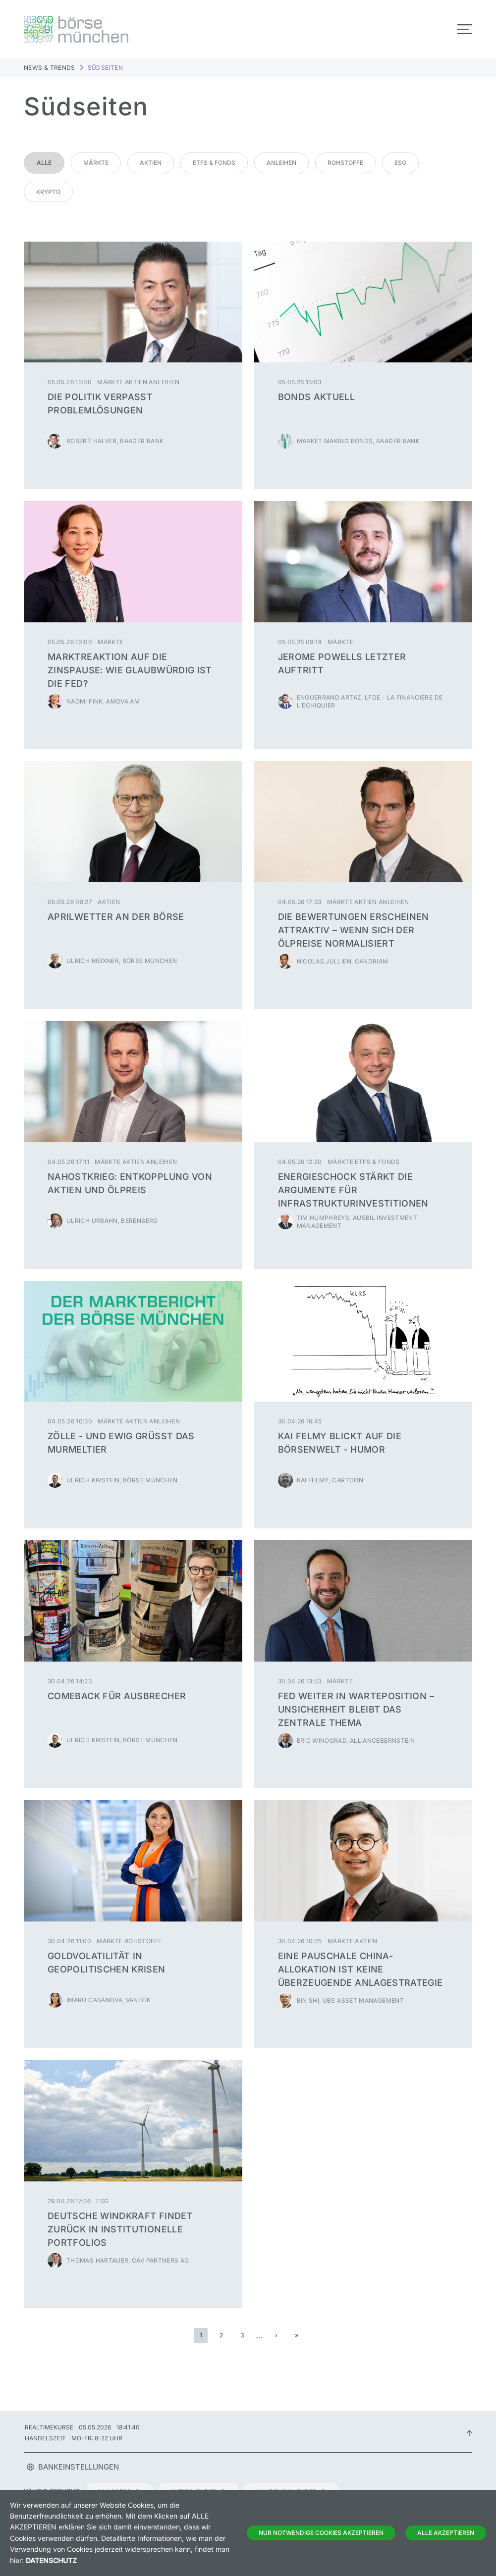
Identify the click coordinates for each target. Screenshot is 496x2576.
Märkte (96, 162)
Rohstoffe (345, 162)
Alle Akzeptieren (445, 2532)
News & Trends (49, 67)
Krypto (48, 192)
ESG (400, 162)
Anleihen (281, 162)
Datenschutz (51, 2560)
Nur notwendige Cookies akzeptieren (321, 2532)
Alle (44, 162)
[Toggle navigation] (464, 29)
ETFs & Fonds (214, 162)
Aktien (151, 162)
